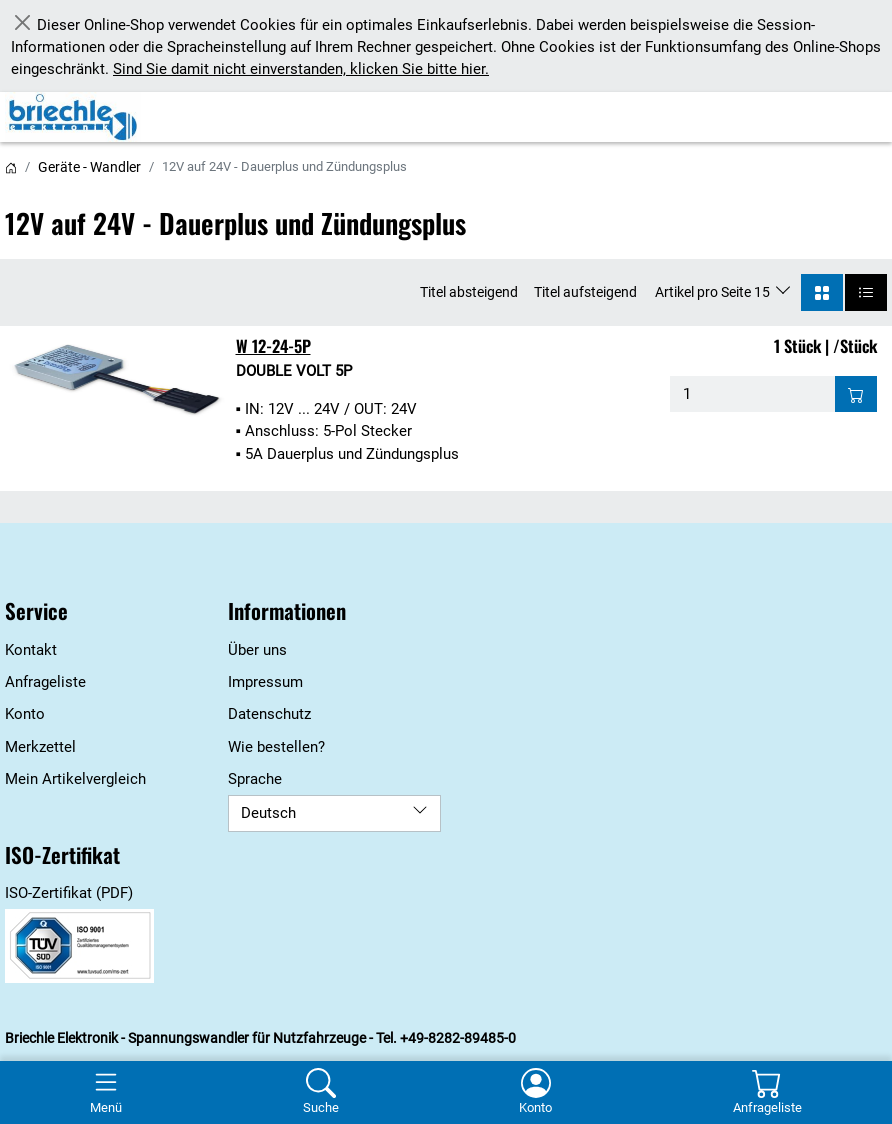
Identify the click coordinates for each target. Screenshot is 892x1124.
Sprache (255, 779)
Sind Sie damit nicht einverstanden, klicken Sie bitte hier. (301, 69)
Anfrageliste (45, 682)
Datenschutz (269, 714)
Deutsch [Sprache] (334, 812)
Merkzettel (40, 747)
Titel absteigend (469, 292)
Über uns (257, 650)
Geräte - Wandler (89, 167)
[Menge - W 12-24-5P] (752, 394)
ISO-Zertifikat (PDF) (69, 893)
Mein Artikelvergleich (75, 779)
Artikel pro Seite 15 (714, 292)
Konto (25, 714)
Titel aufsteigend (585, 292)
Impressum (265, 682)
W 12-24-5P (273, 345)
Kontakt (31, 650)
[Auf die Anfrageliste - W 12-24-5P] (856, 394)
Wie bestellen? (276, 747)
